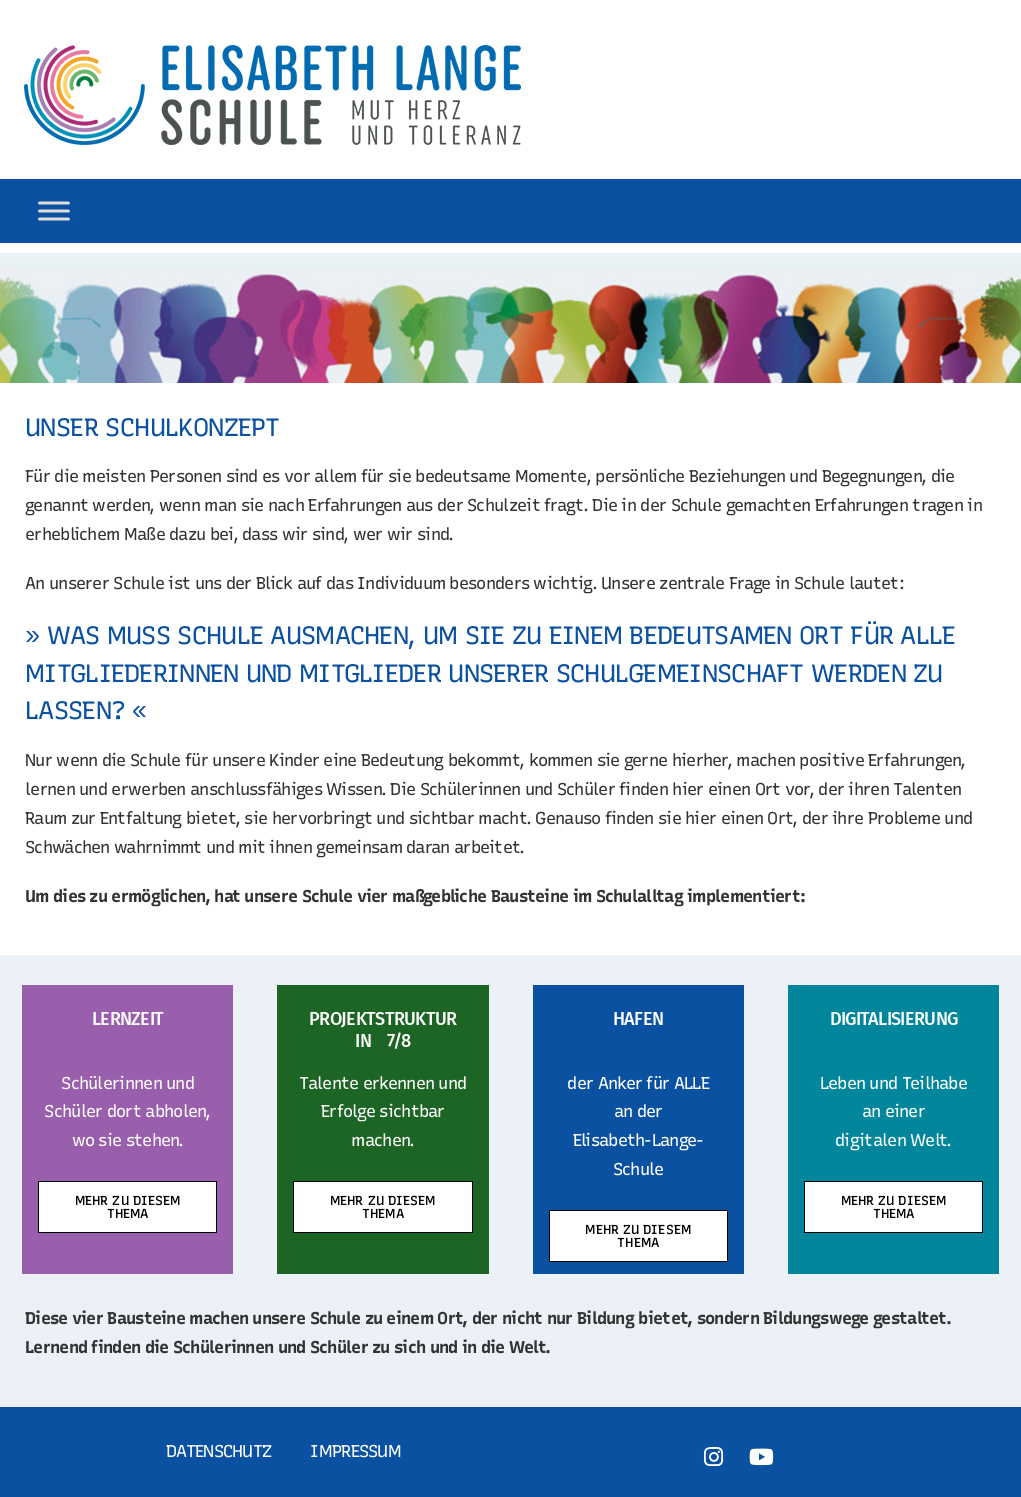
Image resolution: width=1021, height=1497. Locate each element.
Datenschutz (218, 1451)
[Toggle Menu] (54, 210)
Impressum (355, 1451)
